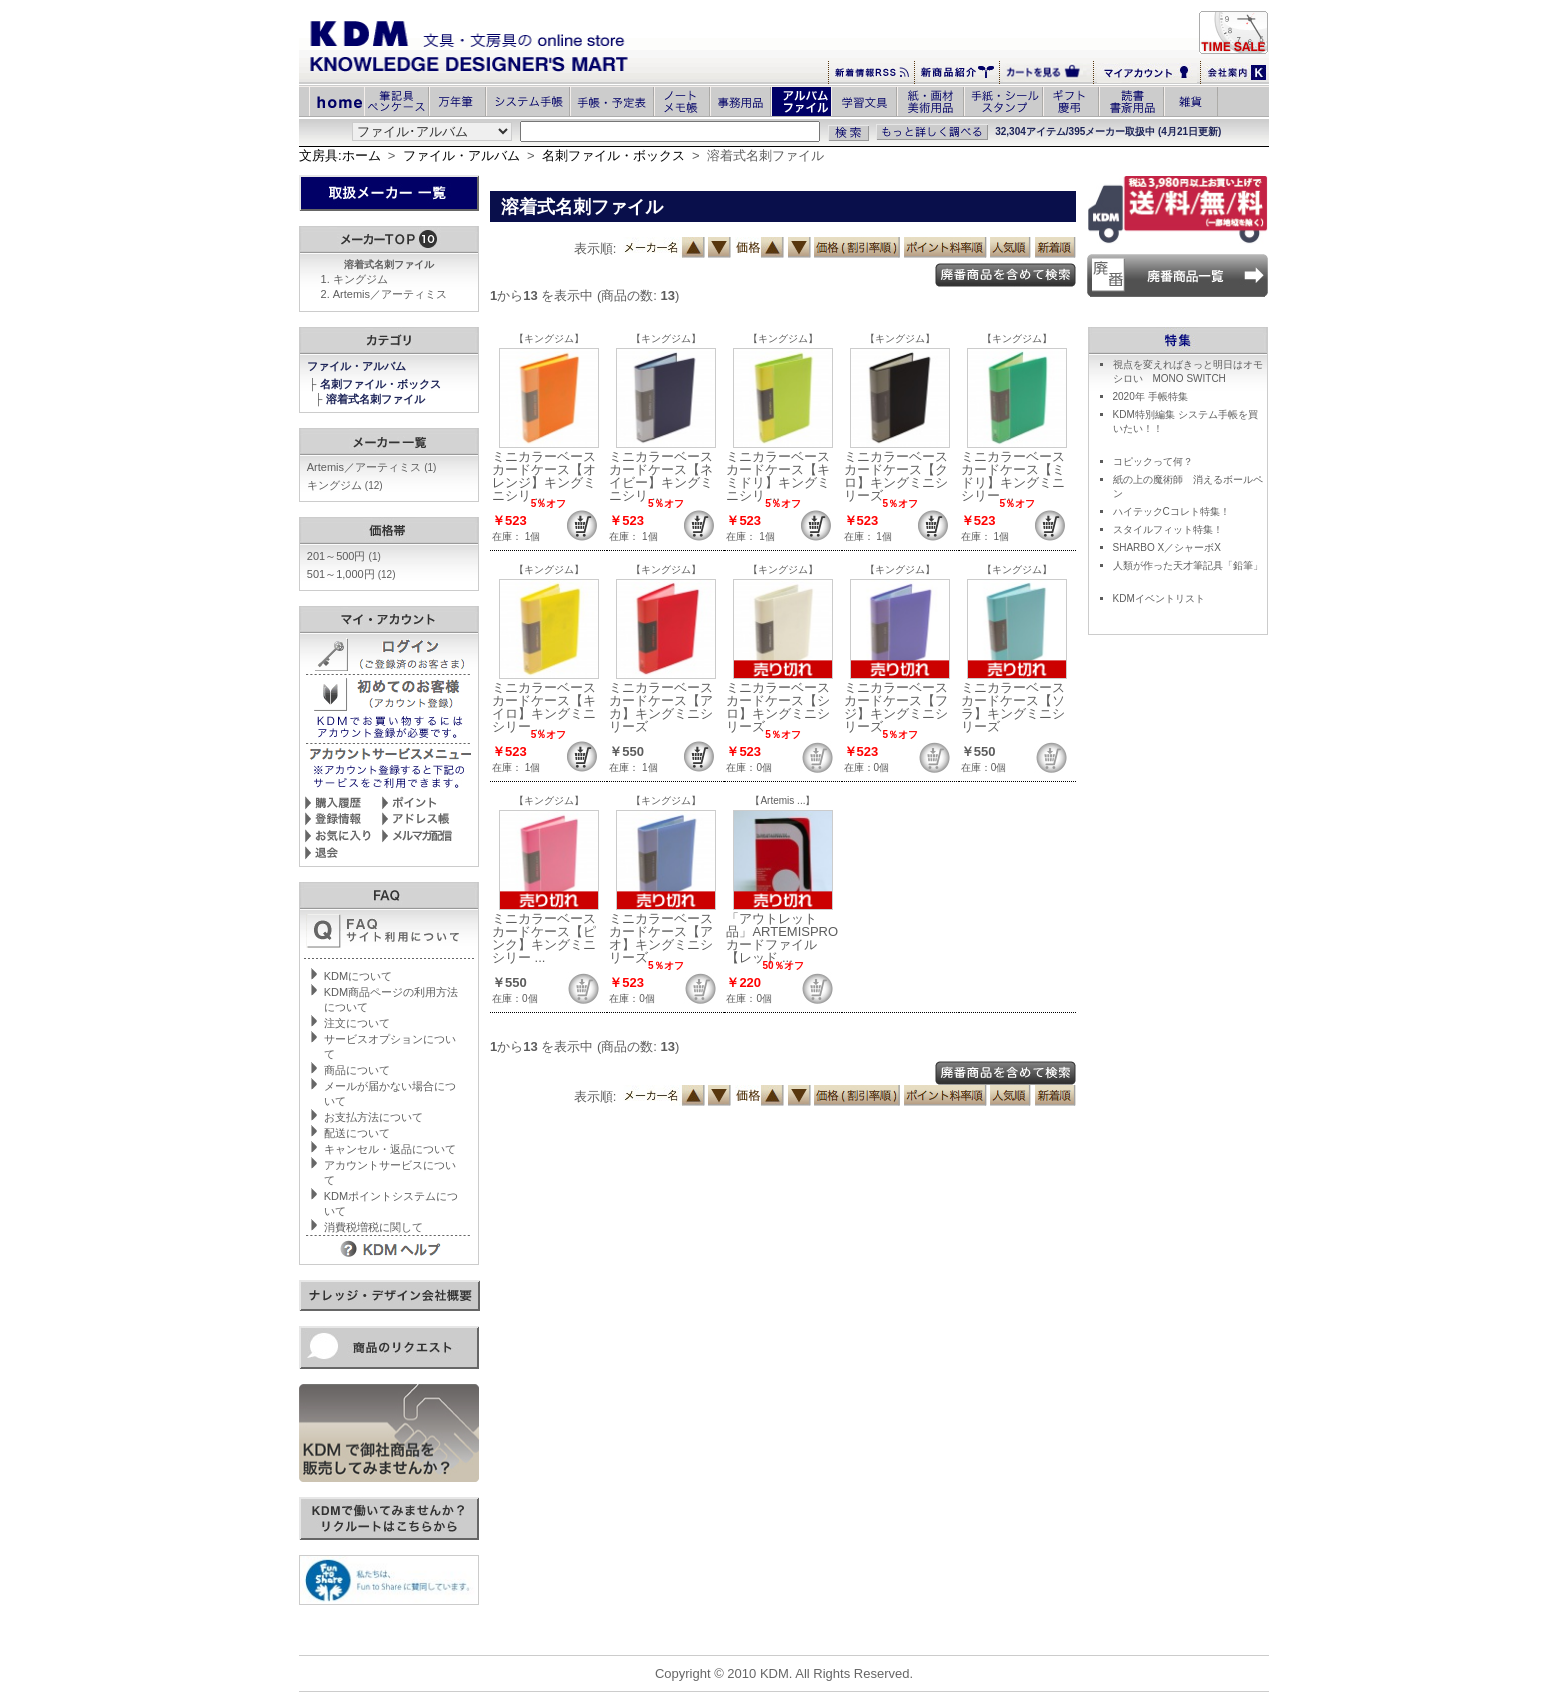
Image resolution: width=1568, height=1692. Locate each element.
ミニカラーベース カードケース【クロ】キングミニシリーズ (896, 476)
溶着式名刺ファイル (377, 399)
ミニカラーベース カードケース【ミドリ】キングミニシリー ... (1013, 476)
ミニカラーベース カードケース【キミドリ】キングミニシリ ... (778, 476)
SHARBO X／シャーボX (1167, 547)
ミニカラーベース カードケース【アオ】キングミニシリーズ (661, 938)
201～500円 (344, 556)
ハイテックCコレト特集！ (1171, 511)
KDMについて (358, 976)
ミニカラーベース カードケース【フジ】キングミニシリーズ (896, 707)
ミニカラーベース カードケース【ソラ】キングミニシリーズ (1013, 707)
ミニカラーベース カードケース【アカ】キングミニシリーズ (661, 707)
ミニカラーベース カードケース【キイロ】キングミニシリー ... (544, 707)
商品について (357, 1070)
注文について (357, 1023)
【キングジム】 (549, 338)
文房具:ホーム (340, 155)
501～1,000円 (351, 574)
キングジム (360, 279)
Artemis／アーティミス (390, 294)
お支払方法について (373, 1117)
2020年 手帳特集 (1150, 396)
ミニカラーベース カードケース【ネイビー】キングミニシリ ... (661, 476)
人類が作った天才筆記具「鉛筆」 (1188, 565)
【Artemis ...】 (782, 800)
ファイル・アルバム (461, 155)
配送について (357, 1133)
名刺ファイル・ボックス (613, 155)
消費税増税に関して (373, 1227)
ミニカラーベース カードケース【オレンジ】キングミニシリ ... (544, 476)
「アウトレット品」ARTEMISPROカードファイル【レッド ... (782, 938)
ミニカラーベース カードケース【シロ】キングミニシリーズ (778, 707)
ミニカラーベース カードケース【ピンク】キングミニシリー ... (544, 938)
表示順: (595, 248)
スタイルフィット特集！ (1168, 529)
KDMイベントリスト (1159, 598)
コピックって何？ (1153, 461)
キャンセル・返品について (390, 1149)
